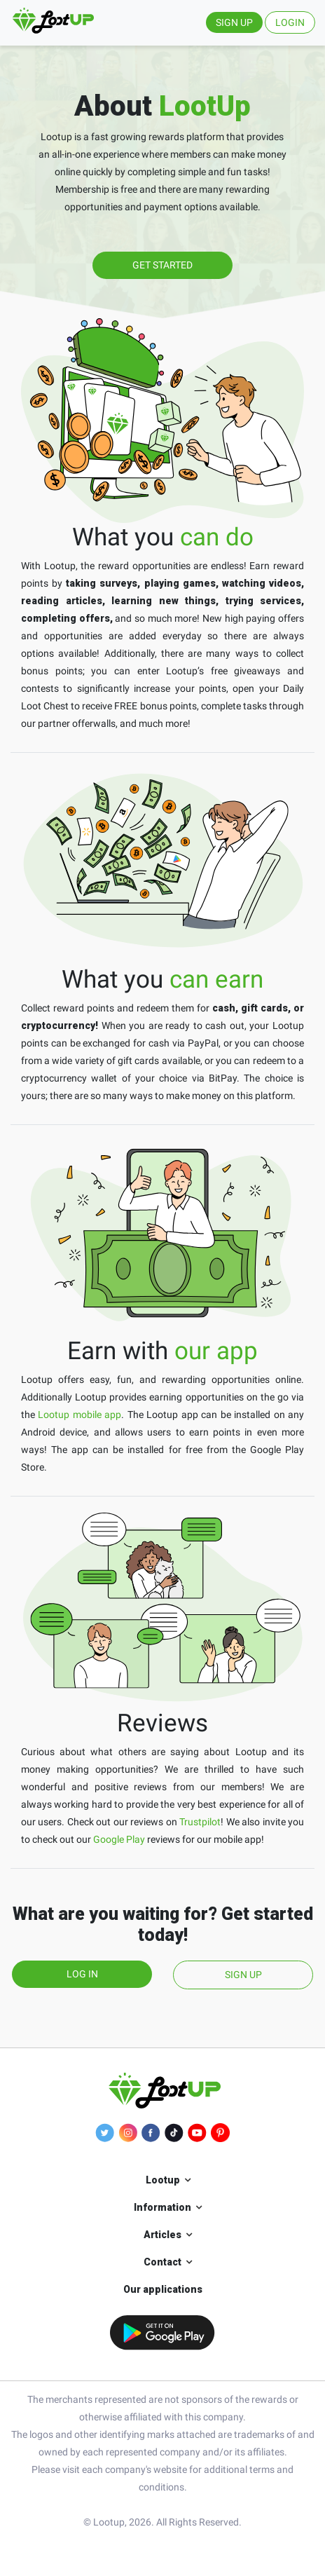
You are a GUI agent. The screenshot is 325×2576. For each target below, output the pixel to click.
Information (162, 2207)
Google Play (119, 1839)
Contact (162, 2262)
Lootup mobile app (79, 1414)
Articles (162, 2234)
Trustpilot (200, 1821)
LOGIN (290, 22)
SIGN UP (234, 22)
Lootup (163, 2180)
